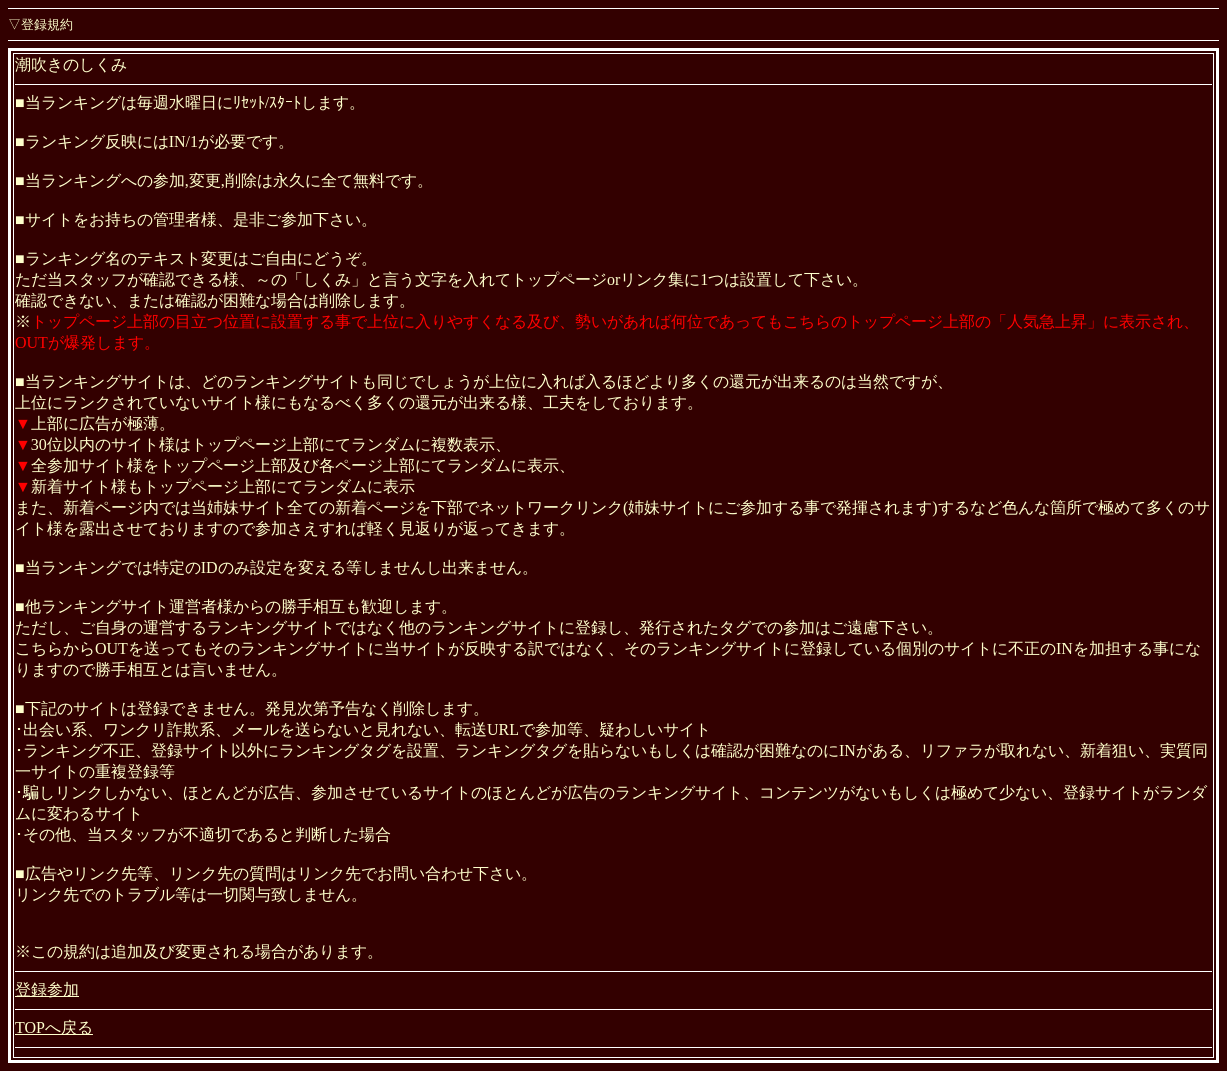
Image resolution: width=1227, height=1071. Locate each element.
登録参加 (47, 989)
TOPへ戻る (54, 1027)
